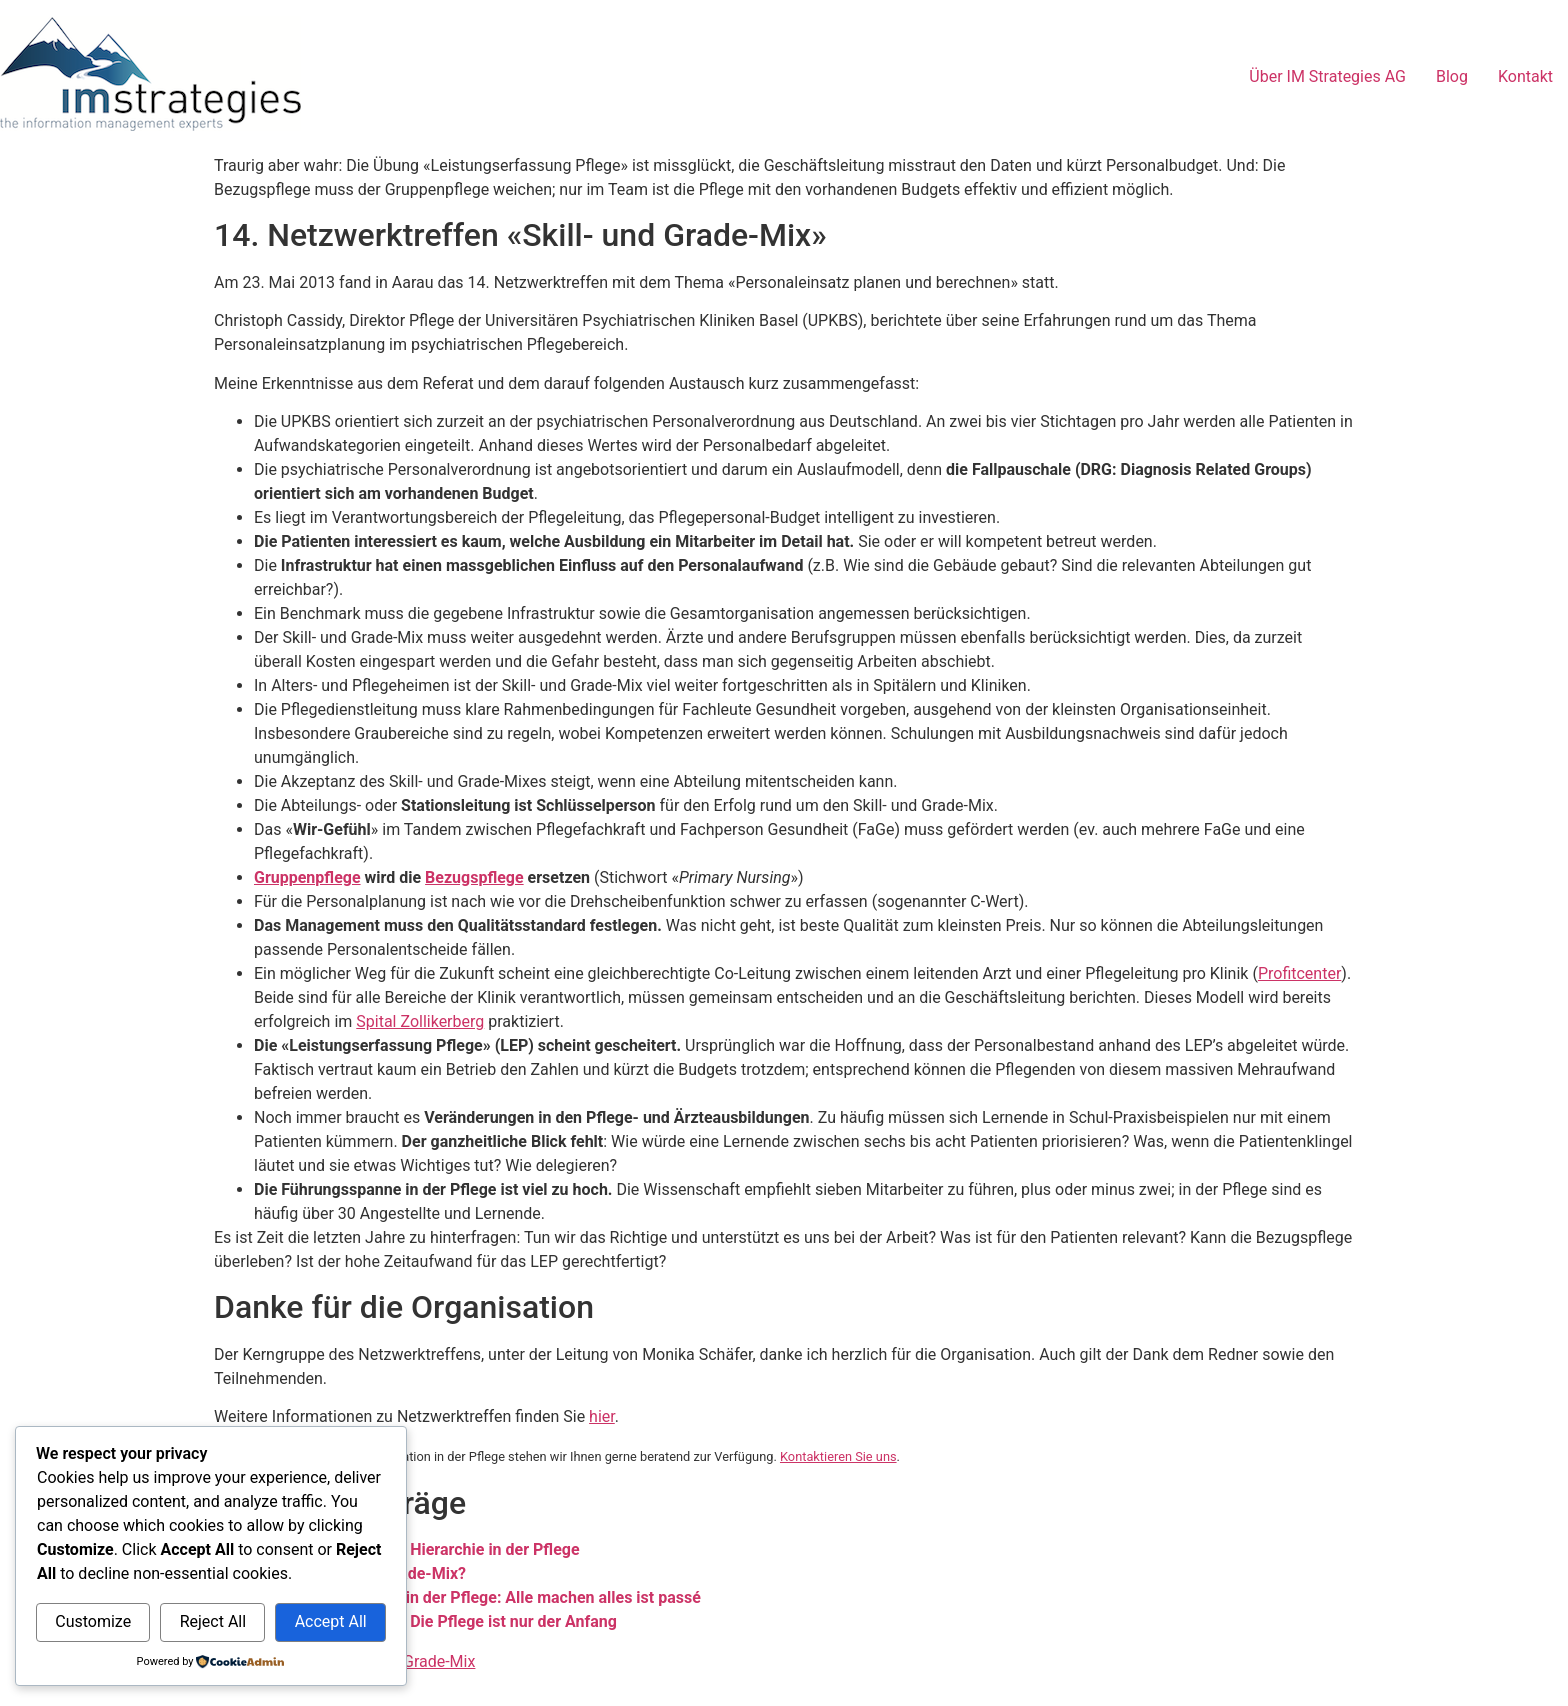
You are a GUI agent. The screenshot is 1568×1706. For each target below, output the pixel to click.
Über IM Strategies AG (1327, 76)
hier (602, 1416)
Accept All (331, 1621)
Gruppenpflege (307, 877)
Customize (93, 1621)
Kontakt (1525, 76)
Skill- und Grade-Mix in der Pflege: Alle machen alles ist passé (477, 1597)
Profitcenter (1299, 973)
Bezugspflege (474, 877)
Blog (1452, 76)
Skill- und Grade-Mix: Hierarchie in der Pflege (417, 1549)
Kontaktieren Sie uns (838, 1456)
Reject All (213, 1621)
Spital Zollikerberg (420, 1021)
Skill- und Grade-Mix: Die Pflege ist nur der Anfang (435, 1621)
